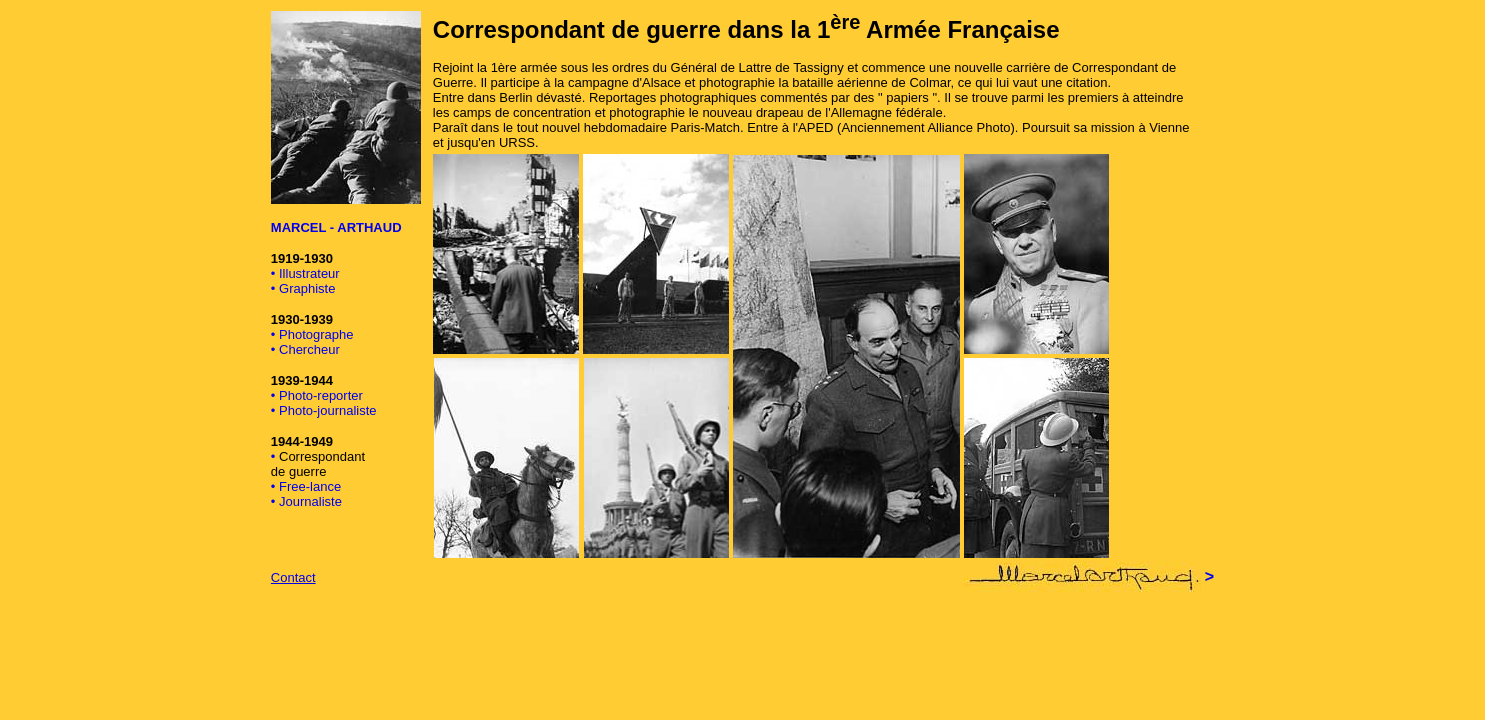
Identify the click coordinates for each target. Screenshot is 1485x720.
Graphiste (307, 288)
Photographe (316, 334)
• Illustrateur (305, 273)
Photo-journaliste (328, 410)
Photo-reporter (321, 395)
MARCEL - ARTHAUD (336, 227)
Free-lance (310, 486)
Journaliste (310, 501)
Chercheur (309, 349)
